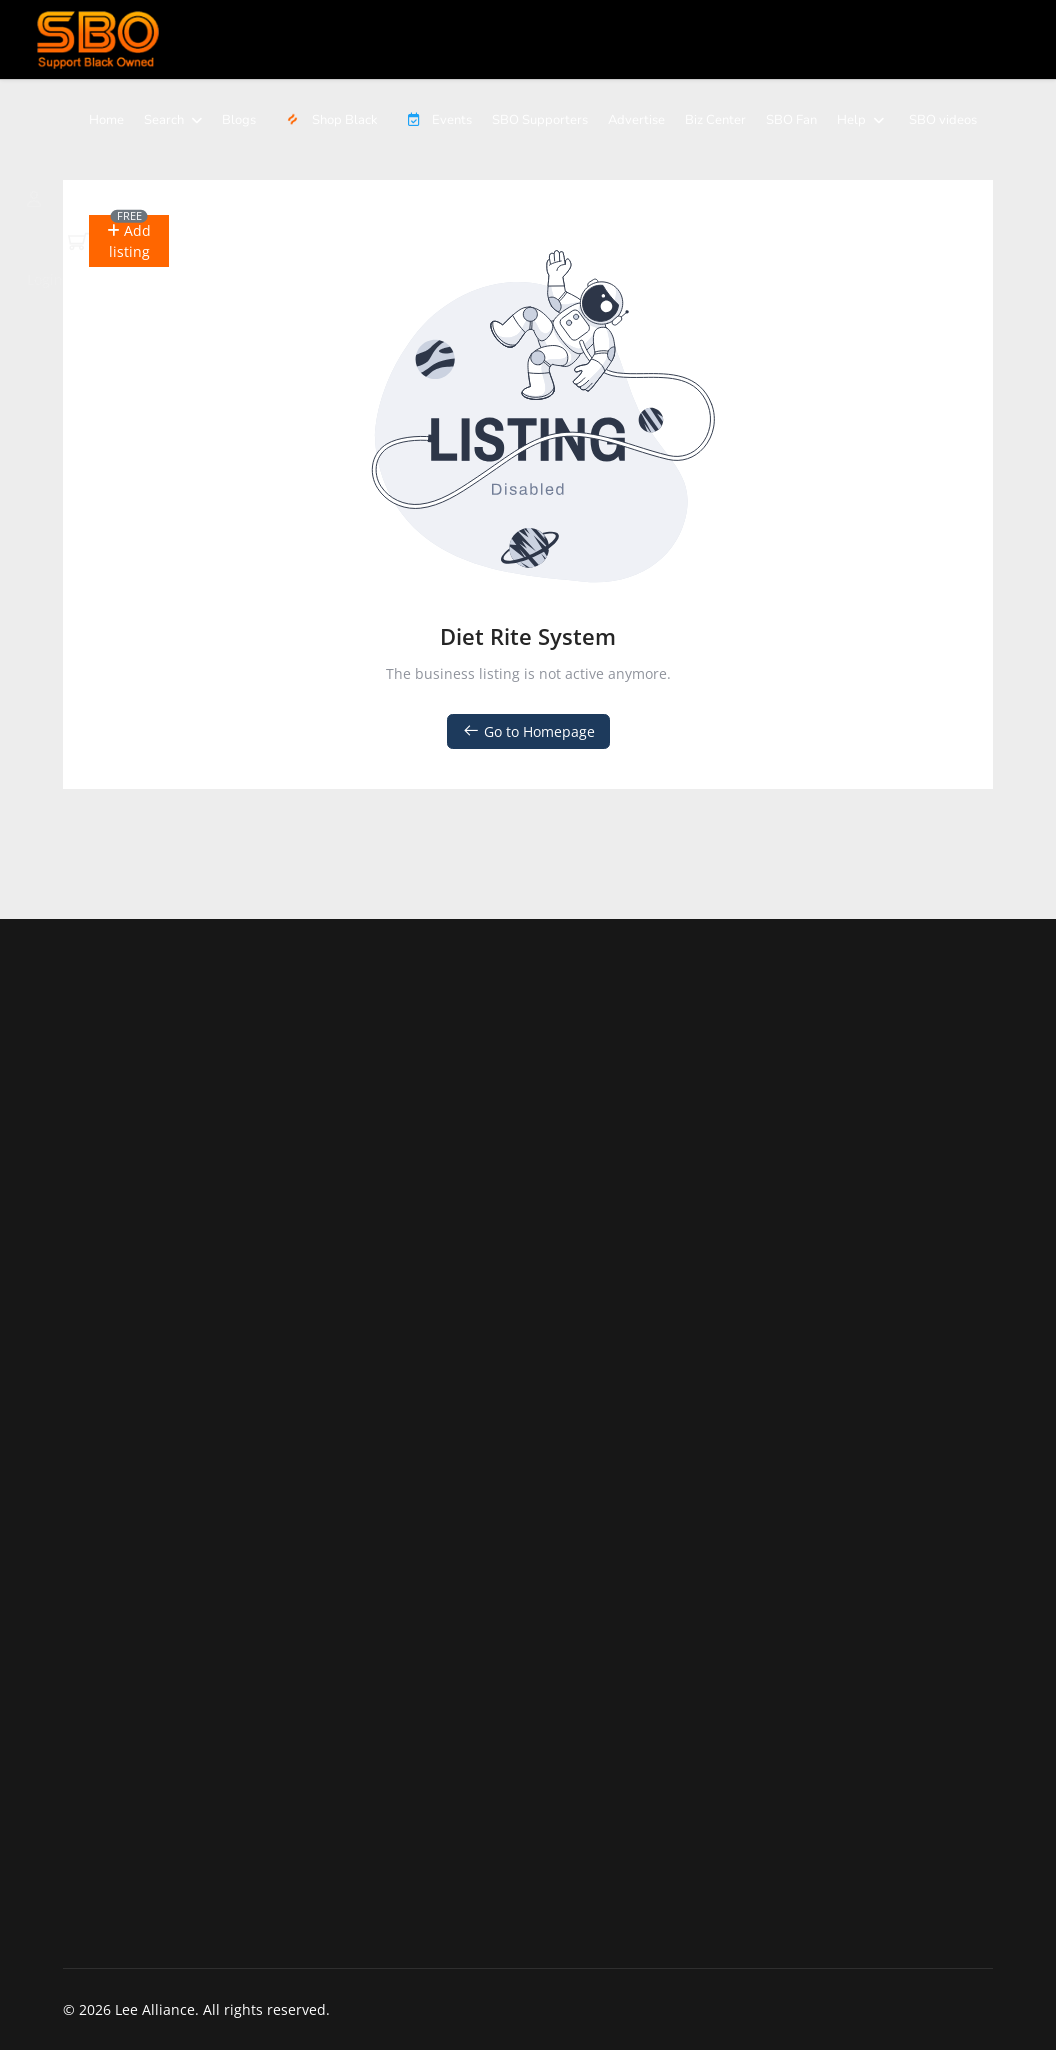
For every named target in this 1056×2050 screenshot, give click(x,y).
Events (435, 120)
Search (164, 120)
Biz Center (715, 120)
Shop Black (328, 120)
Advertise (636, 120)
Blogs (239, 120)
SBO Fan (791, 120)
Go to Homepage (528, 731)
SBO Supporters (540, 120)
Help (851, 120)
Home (106, 120)
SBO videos (943, 120)
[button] (129, 241)
